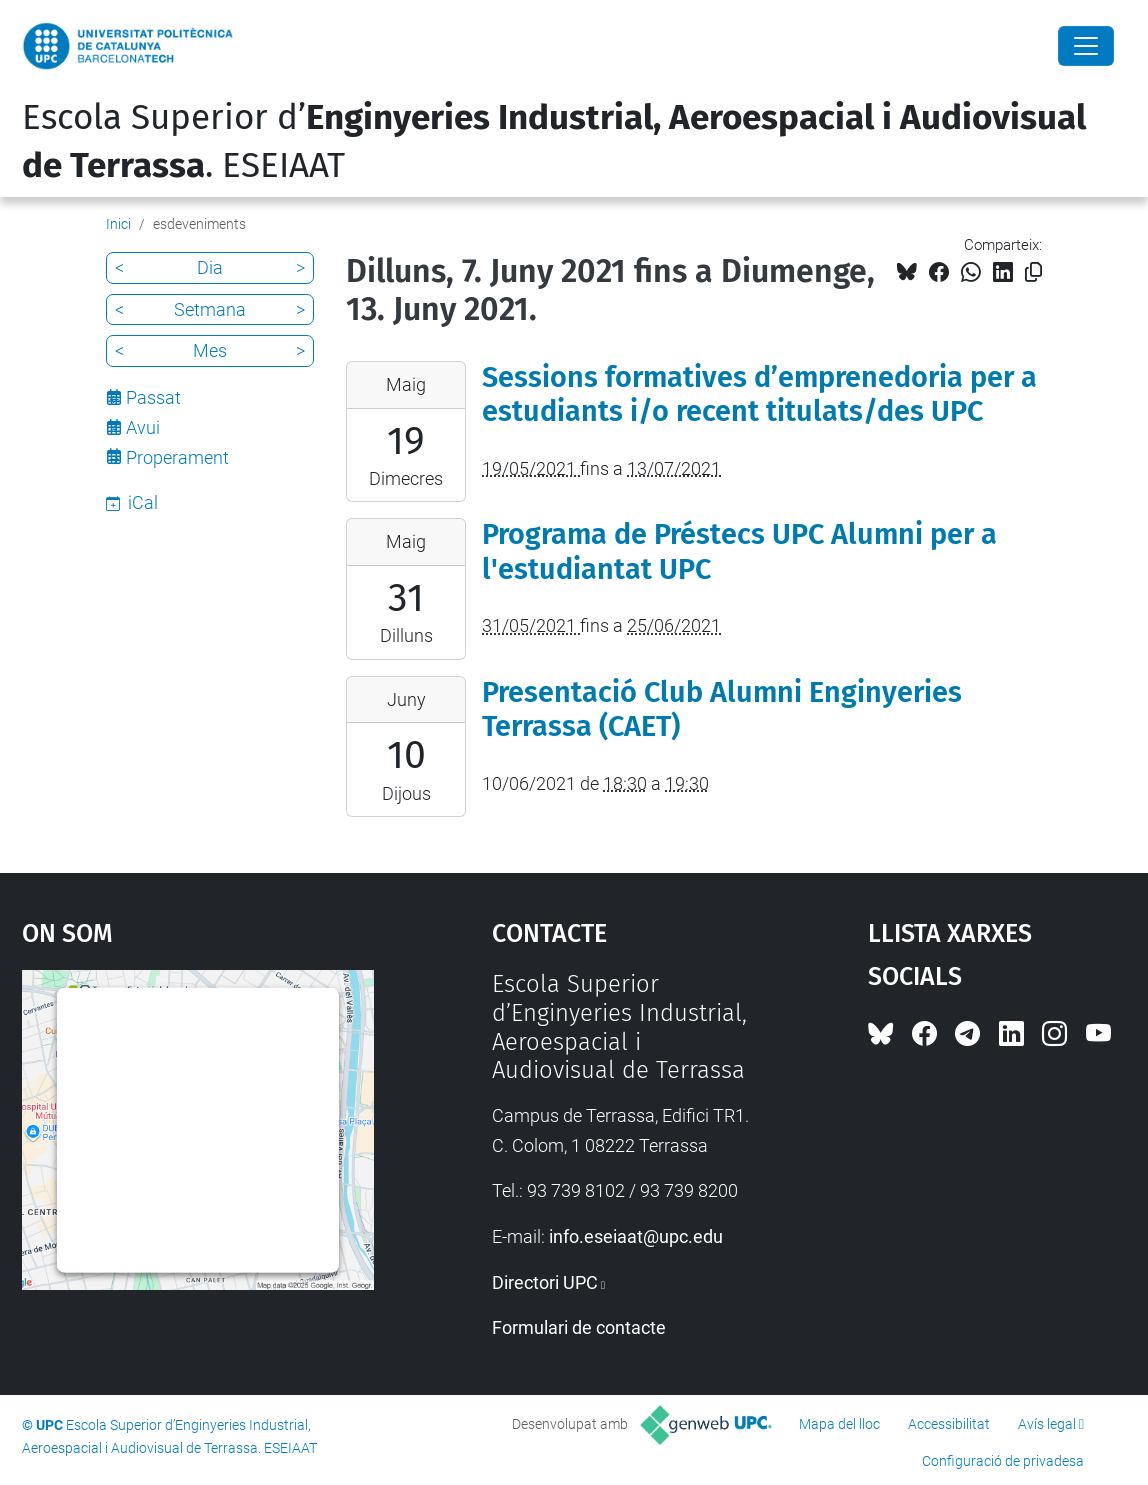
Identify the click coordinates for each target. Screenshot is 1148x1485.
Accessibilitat (949, 1424)
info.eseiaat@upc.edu (636, 1236)
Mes (210, 350)
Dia (210, 267)
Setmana (210, 309)
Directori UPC (545, 1282)
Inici (118, 224)
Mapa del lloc (839, 1424)
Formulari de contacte (579, 1327)
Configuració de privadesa (1003, 1461)
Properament (177, 457)
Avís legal (1047, 1424)
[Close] (1086, 46)
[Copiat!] (1033, 272)
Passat (153, 397)
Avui (143, 427)
